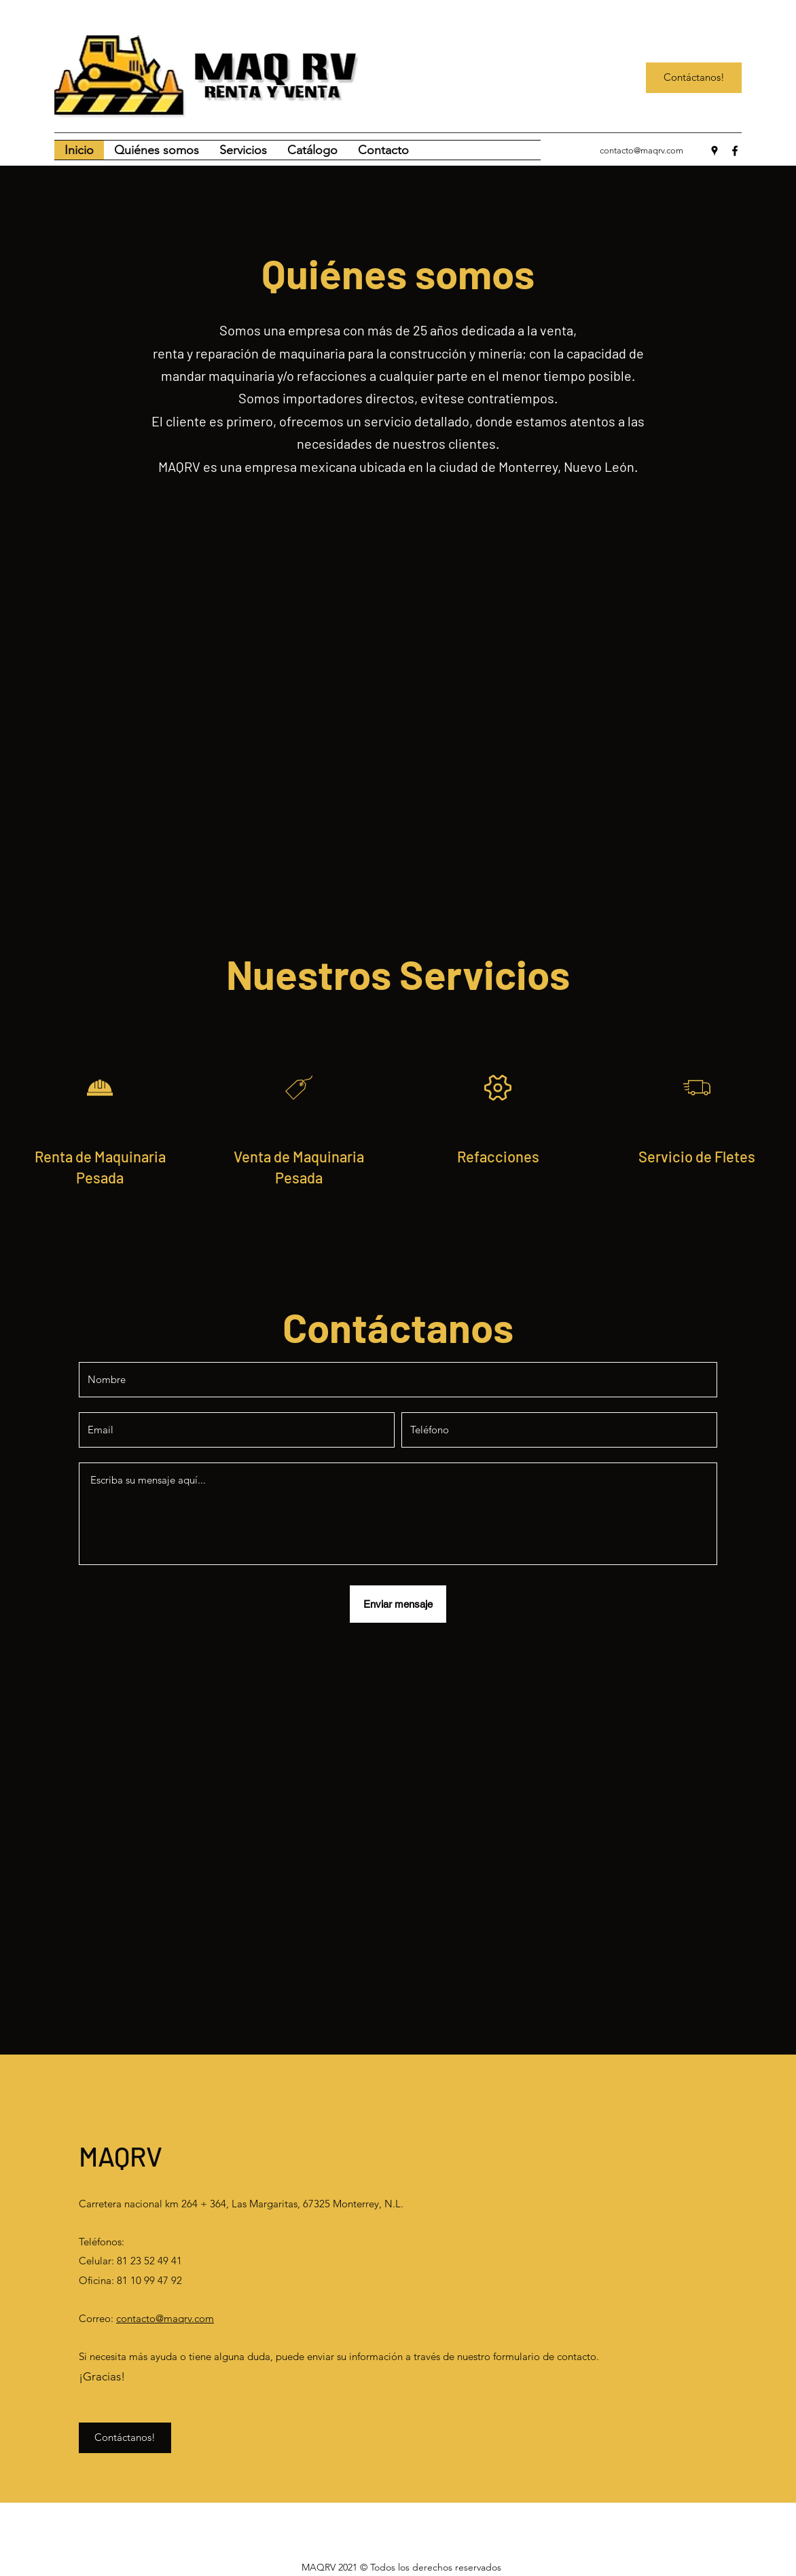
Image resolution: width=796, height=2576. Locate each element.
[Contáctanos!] (694, 77)
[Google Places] (714, 151)
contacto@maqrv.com (641, 150)
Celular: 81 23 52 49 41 (132, 2260)
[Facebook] (735, 151)
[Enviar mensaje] (398, 1604)
